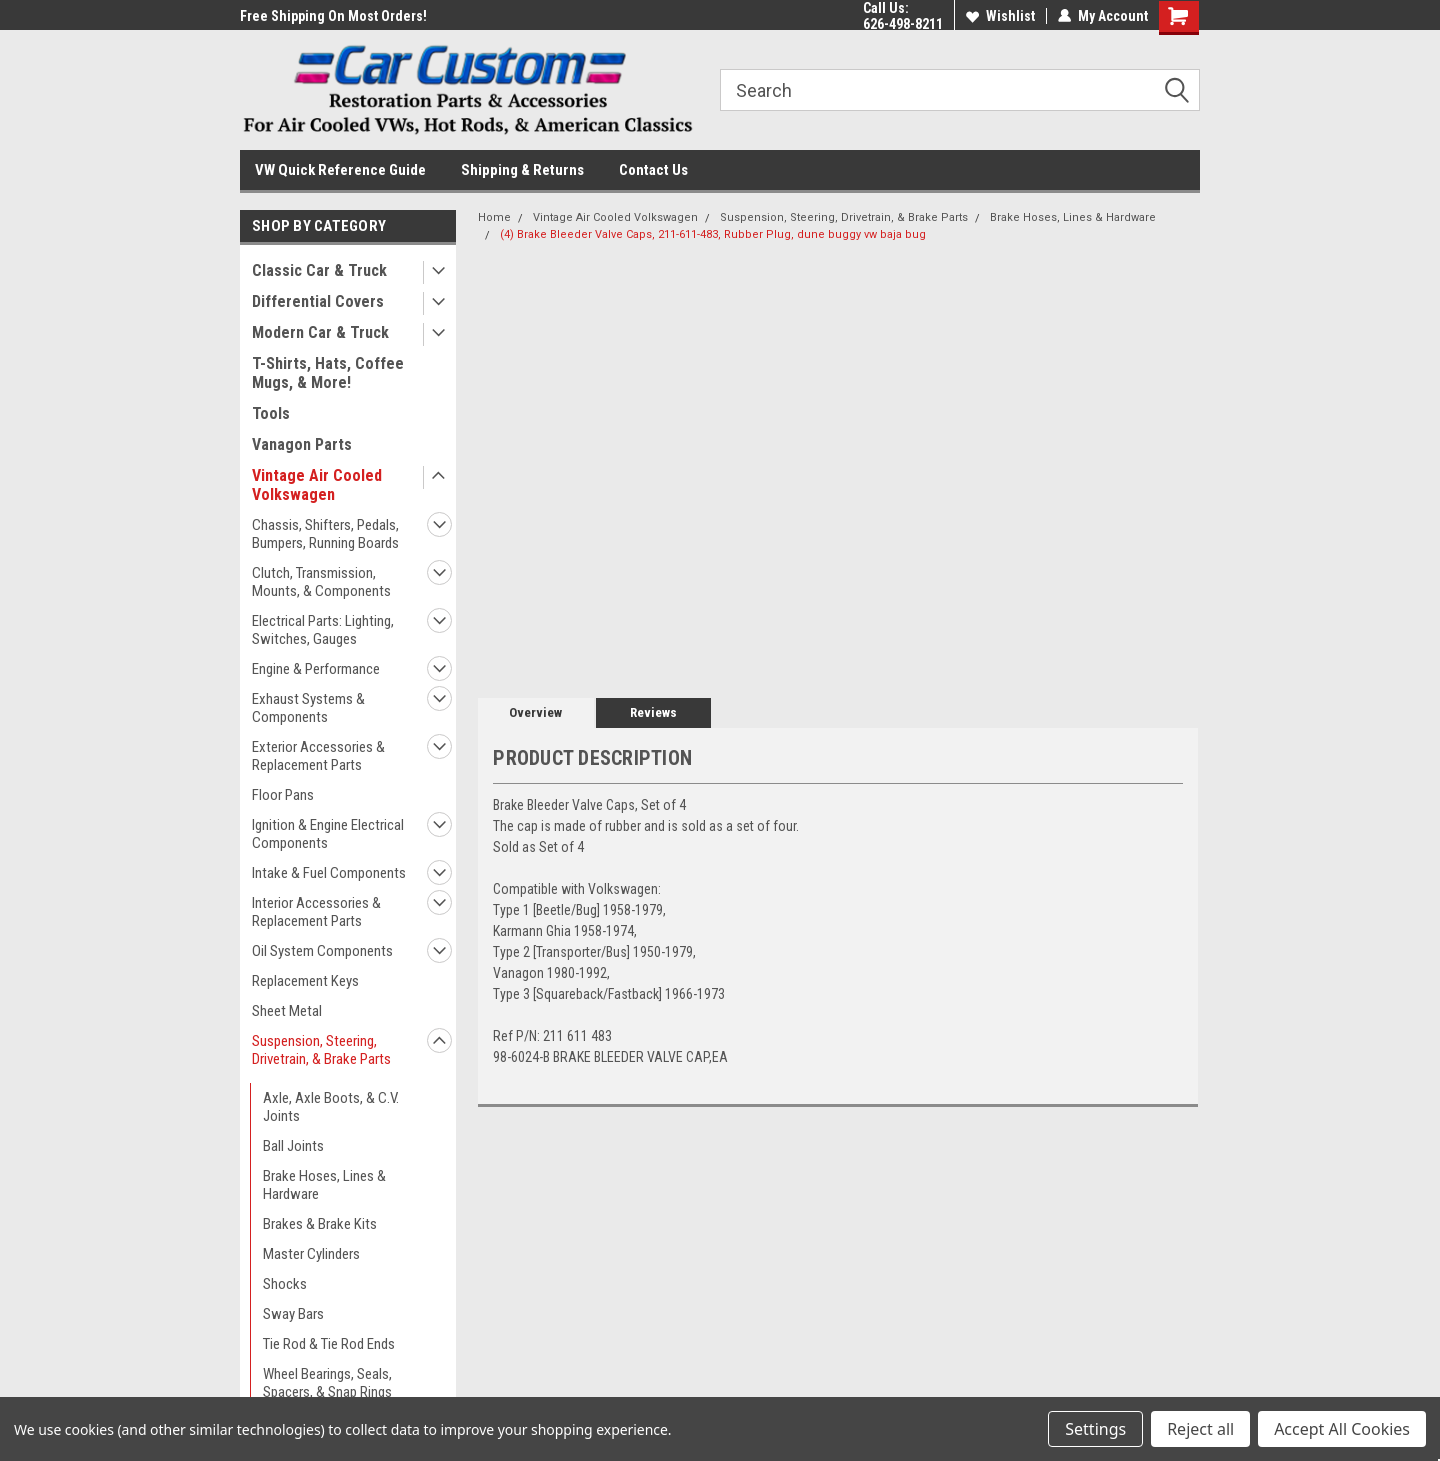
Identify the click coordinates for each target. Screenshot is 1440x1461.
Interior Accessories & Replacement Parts (316, 912)
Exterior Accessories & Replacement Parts (318, 756)
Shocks (285, 1284)
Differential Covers (318, 301)
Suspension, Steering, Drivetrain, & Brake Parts (321, 1050)
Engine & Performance (316, 669)
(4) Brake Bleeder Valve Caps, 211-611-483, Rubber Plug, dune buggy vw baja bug (713, 234)
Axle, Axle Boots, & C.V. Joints (331, 1107)
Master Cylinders (311, 1254)
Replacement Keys (305, 981)
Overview (535, 712)
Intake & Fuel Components (329, 873)
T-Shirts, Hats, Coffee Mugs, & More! (328, 373)
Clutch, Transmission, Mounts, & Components (321, 582)
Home (494, 217)
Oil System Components (322, 951)
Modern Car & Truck (320, 332)
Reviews (653, 712)
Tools (271, 413)
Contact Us (653, 170)
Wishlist (1000, 16)
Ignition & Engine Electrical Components (328, 834)
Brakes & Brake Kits (320, 1224)
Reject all (1200, 1429)
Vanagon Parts (302, 444)
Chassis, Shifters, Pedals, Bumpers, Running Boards (325, 534)
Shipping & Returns (522, 170)
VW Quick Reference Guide (340, 170)
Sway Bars (293, 1314)
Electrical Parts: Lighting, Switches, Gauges (323, 630)
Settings (1095, 1429)
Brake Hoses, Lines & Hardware (324, 1185)
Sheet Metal (287, 1011)
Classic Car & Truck (319, 270)
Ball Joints (293, 1146)
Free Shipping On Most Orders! (333, 16)
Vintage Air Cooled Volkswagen (317, 485)
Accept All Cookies (1342, 1429)
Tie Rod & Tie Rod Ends (329, 1344)
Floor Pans (283, 795)
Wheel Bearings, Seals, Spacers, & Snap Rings (327, 1383)
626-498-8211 (903, 24)
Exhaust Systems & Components (308, 708)
